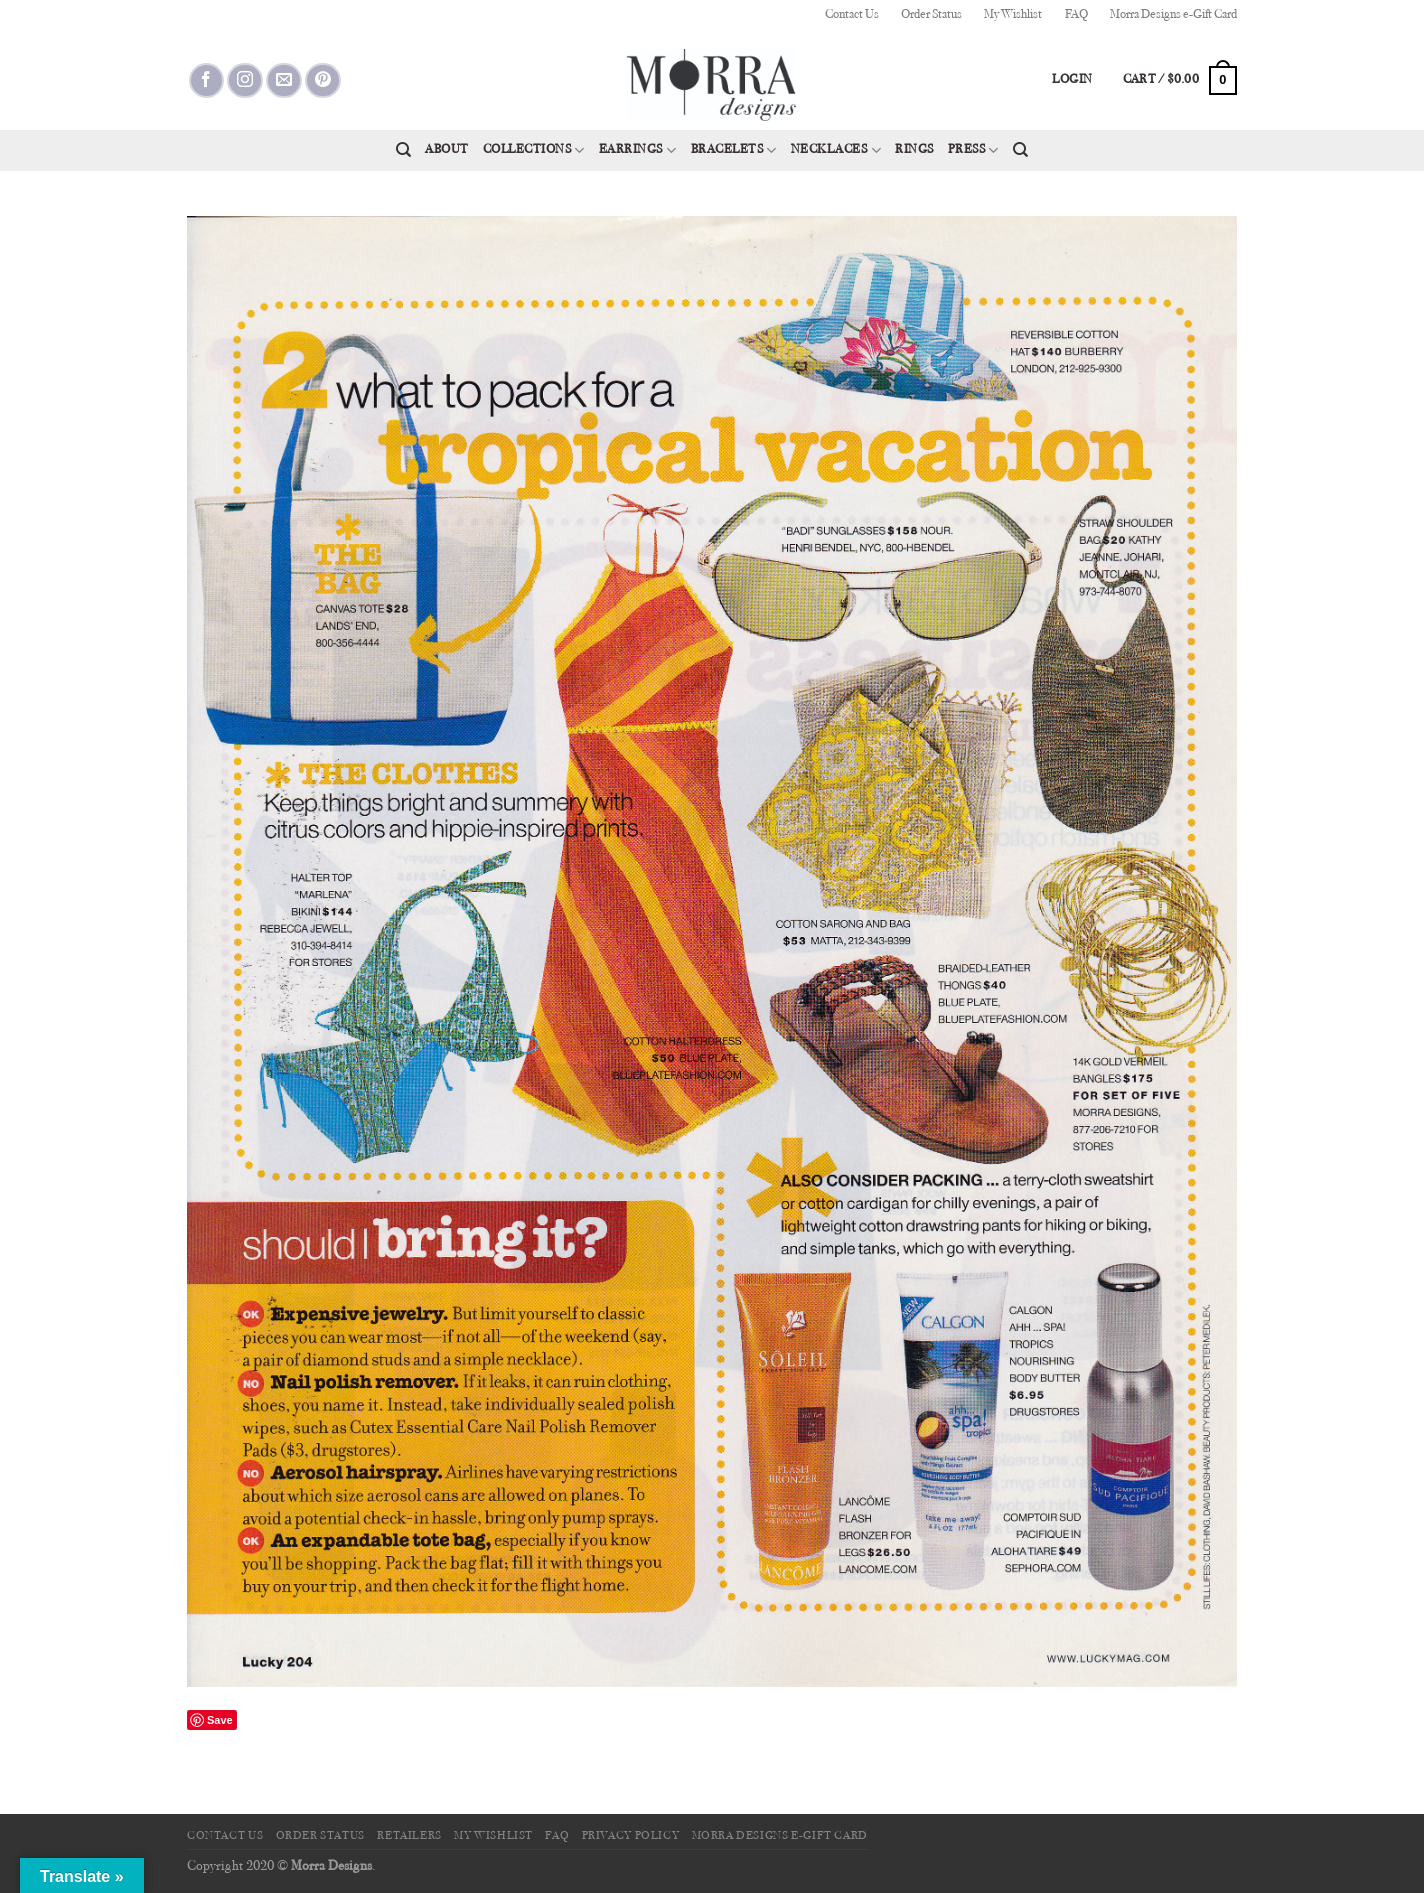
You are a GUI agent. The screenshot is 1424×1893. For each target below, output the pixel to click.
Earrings (638, 150)
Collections (534, 150)
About (447, 150)
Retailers (409, 1836)
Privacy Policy (631, 1836)
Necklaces (836, 150)
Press (973, 150)
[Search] (403, 150)
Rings (914, 150)
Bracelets (734, 150)
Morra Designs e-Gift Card (1173, 15)
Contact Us (852, 15)
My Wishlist (1013, 15)
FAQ (1076, 15)
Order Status (931, 15)
